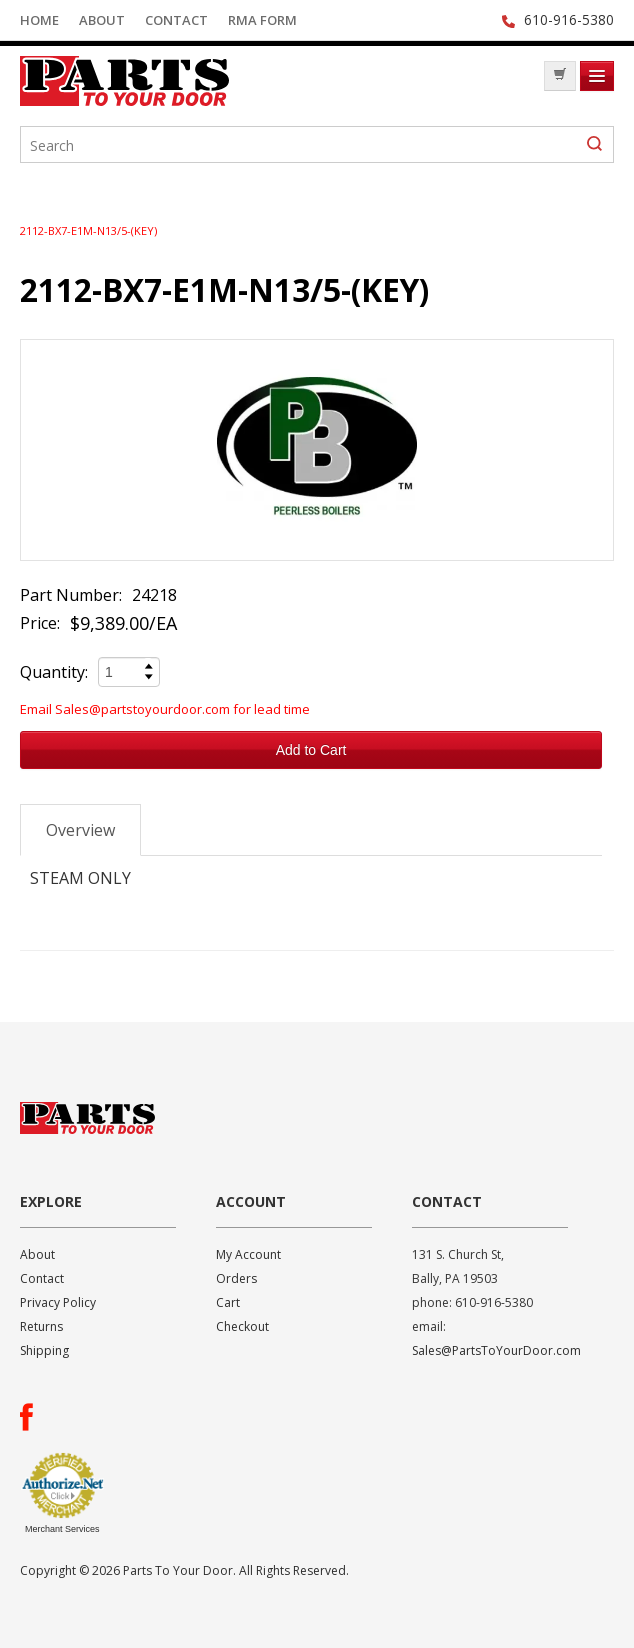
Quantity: (54, 672)
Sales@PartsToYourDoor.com (496, 1350)
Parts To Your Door (170, 81)
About (102, 20)
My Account (248, 1254)
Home (39, 20)
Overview (80, 830)
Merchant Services (62, 1529)
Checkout (242, 1326)
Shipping (44, 1350)
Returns (41, 1326)
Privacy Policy (58, 1302)
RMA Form (262, 20)
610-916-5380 (569, 19)
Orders (236, 1278)
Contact (176, 20)
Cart (228, 1302)
